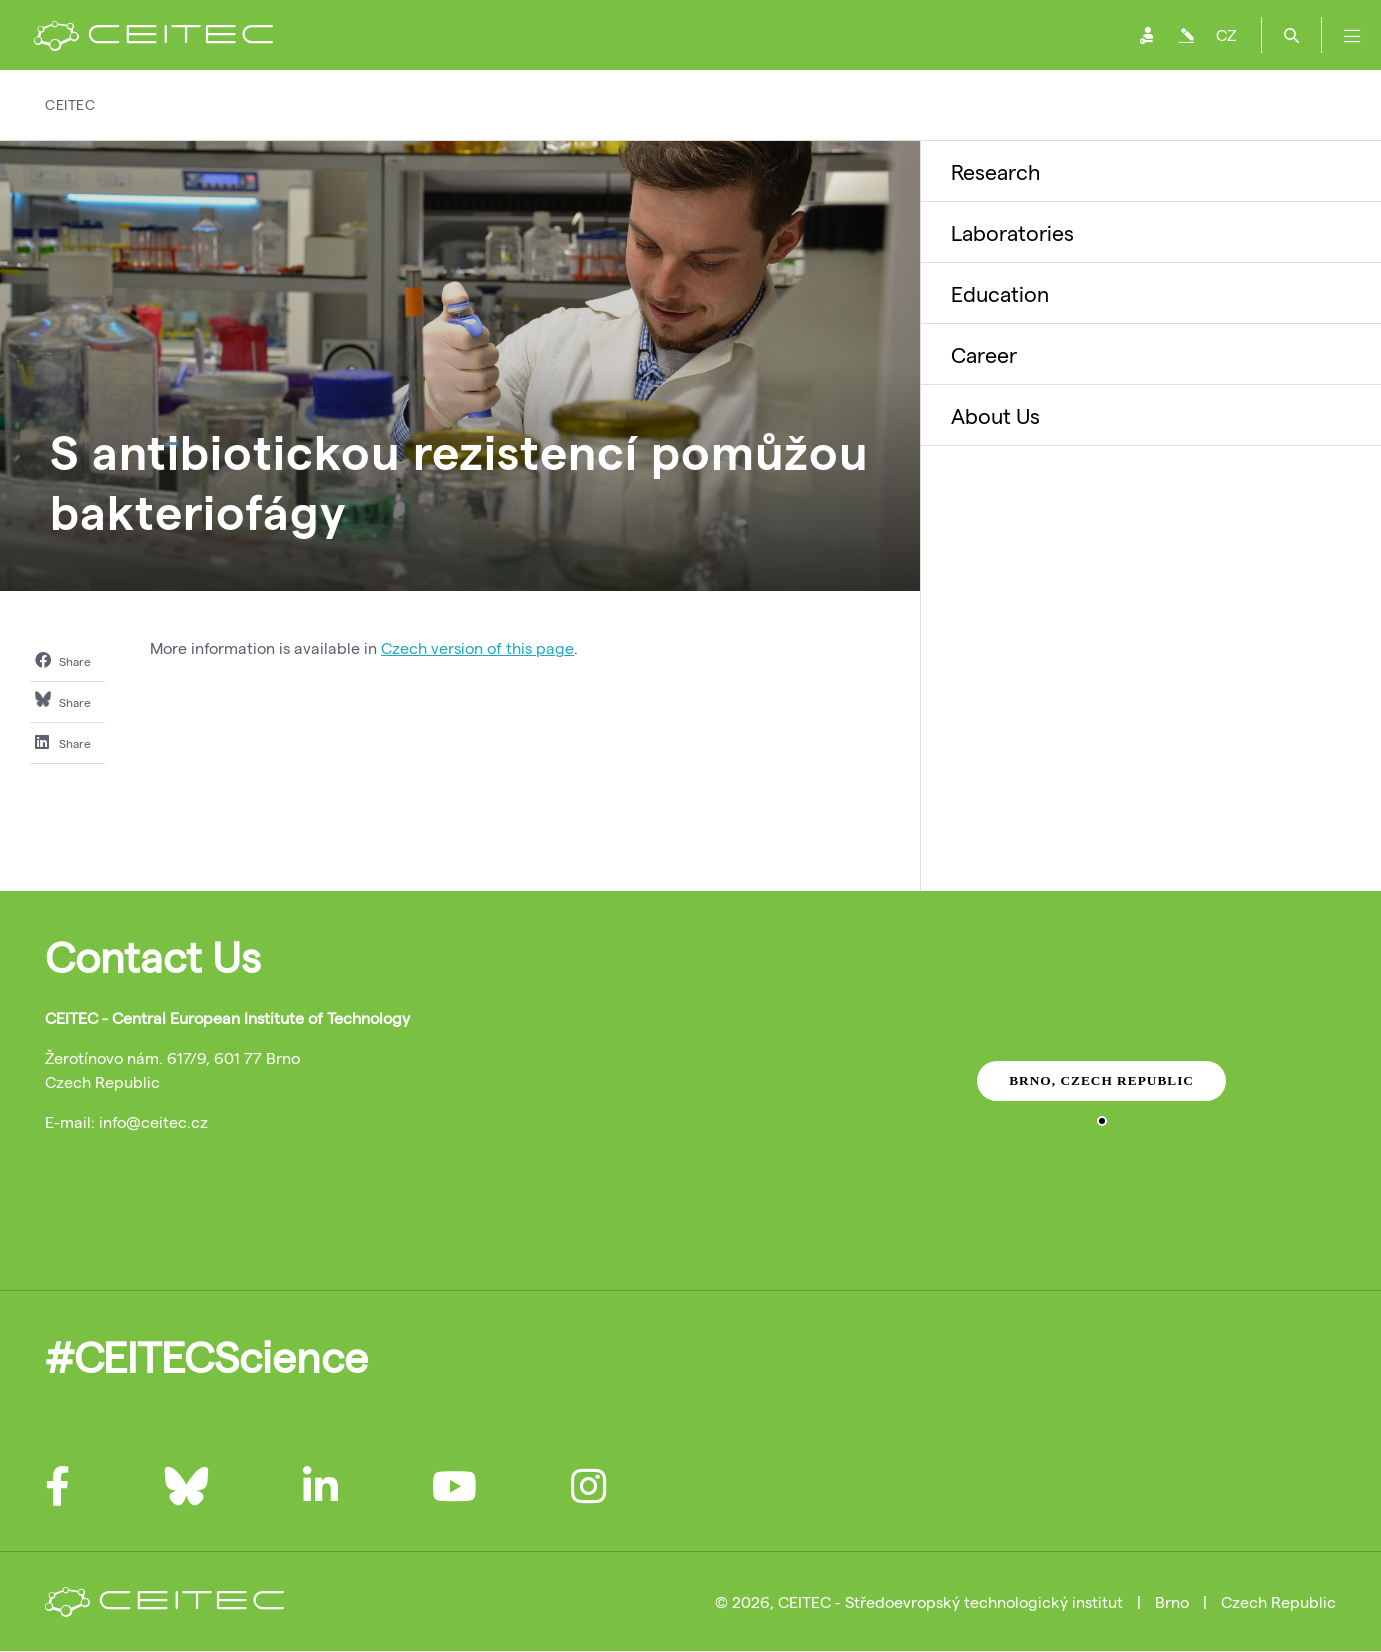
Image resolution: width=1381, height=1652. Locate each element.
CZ (1226, 34)
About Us (995, 415)
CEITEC (70, 104)
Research (995, 171)
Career (984, 354)
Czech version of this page (477, 647)
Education (1000, 293)
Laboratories (1012, 232)
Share (63, 660)
